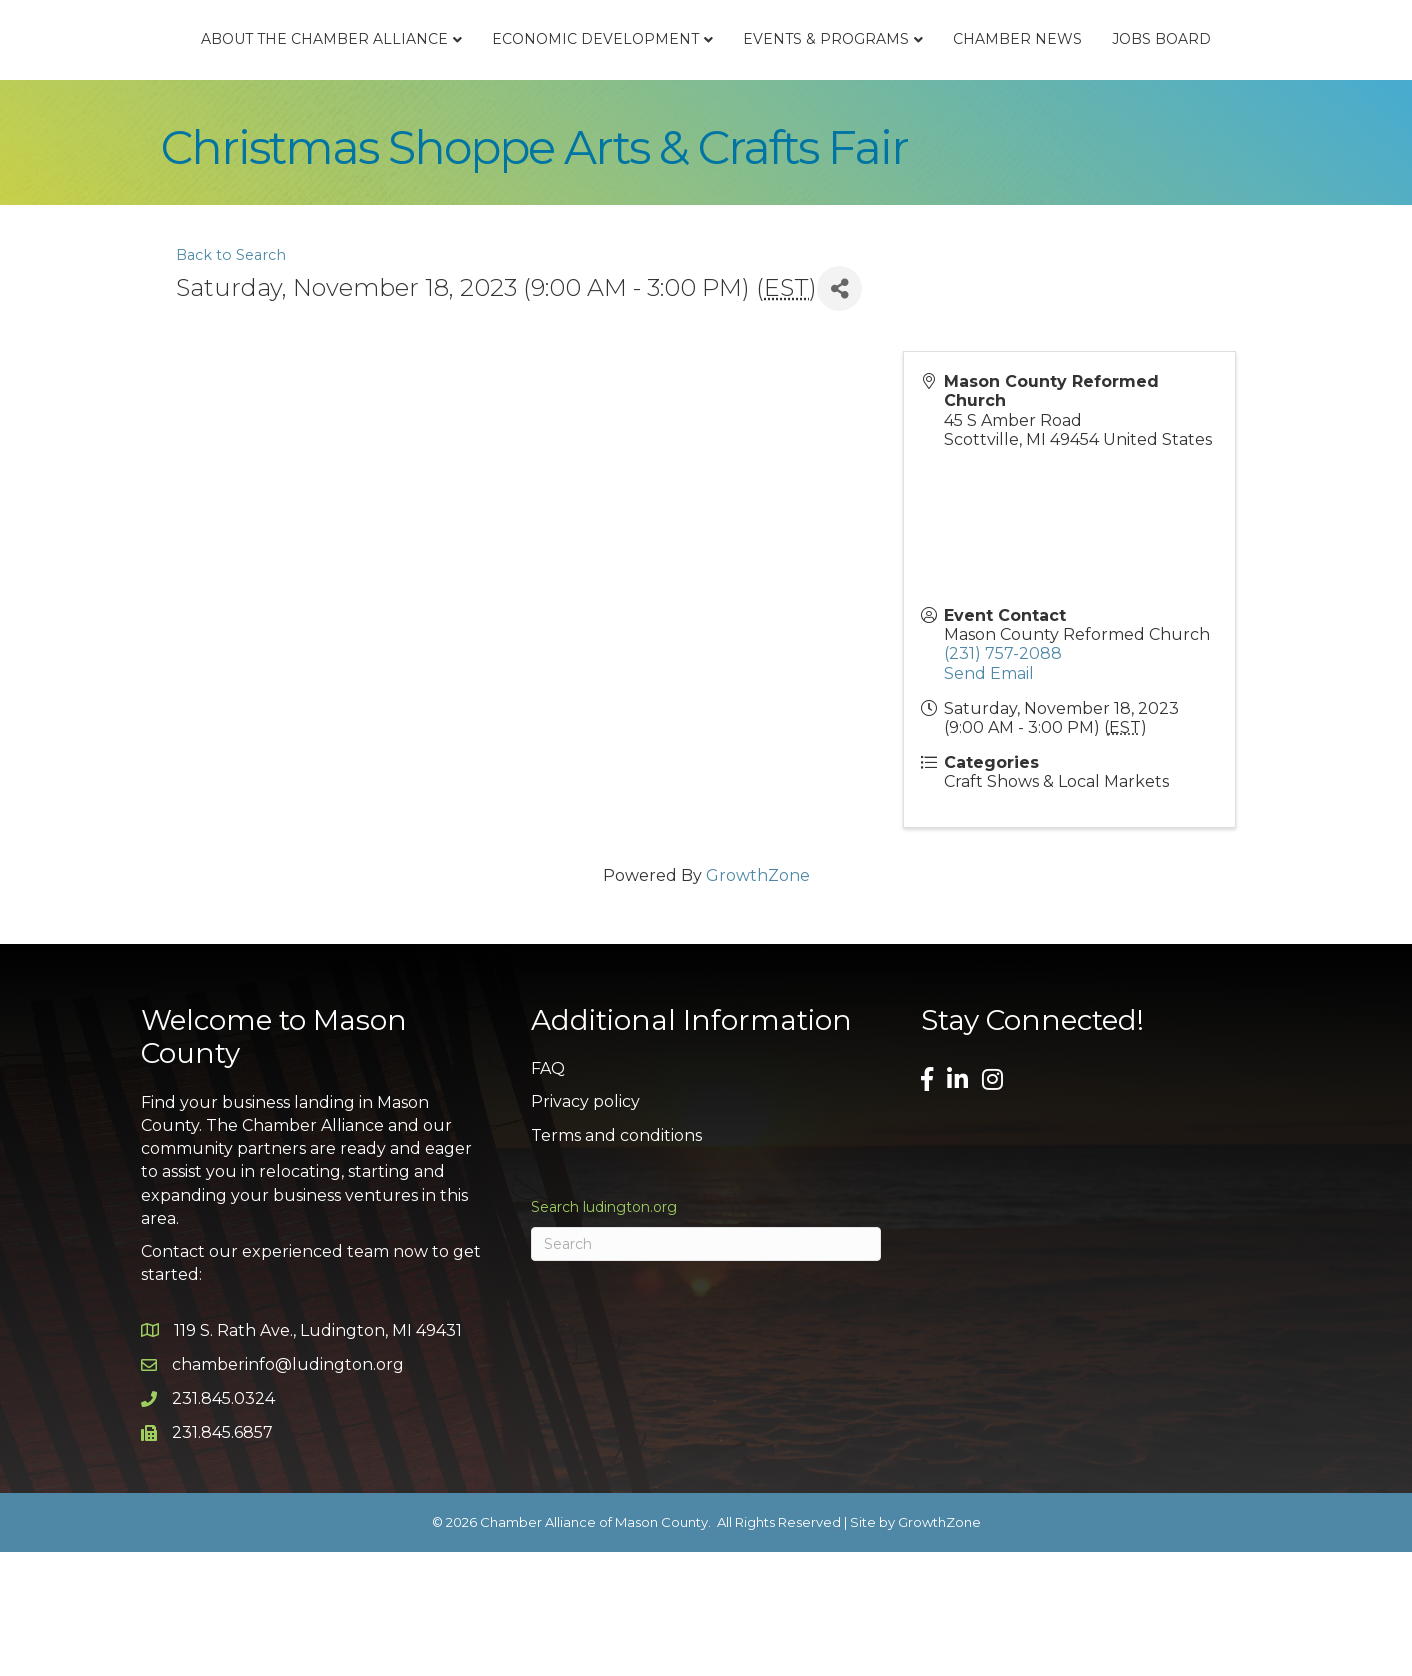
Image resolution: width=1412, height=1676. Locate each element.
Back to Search (231, 380)
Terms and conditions (616, 1259)
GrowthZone (758, 1000)
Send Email (989, 797)
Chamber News (1221, 76)
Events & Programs (1030, 76)
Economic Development (519, 76)
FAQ (548, 1193)
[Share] (839, 413)
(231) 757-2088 (1003, 778)
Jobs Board (705, 164)
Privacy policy (585, 1226)
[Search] (706, 1369)
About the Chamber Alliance (248, 76)
